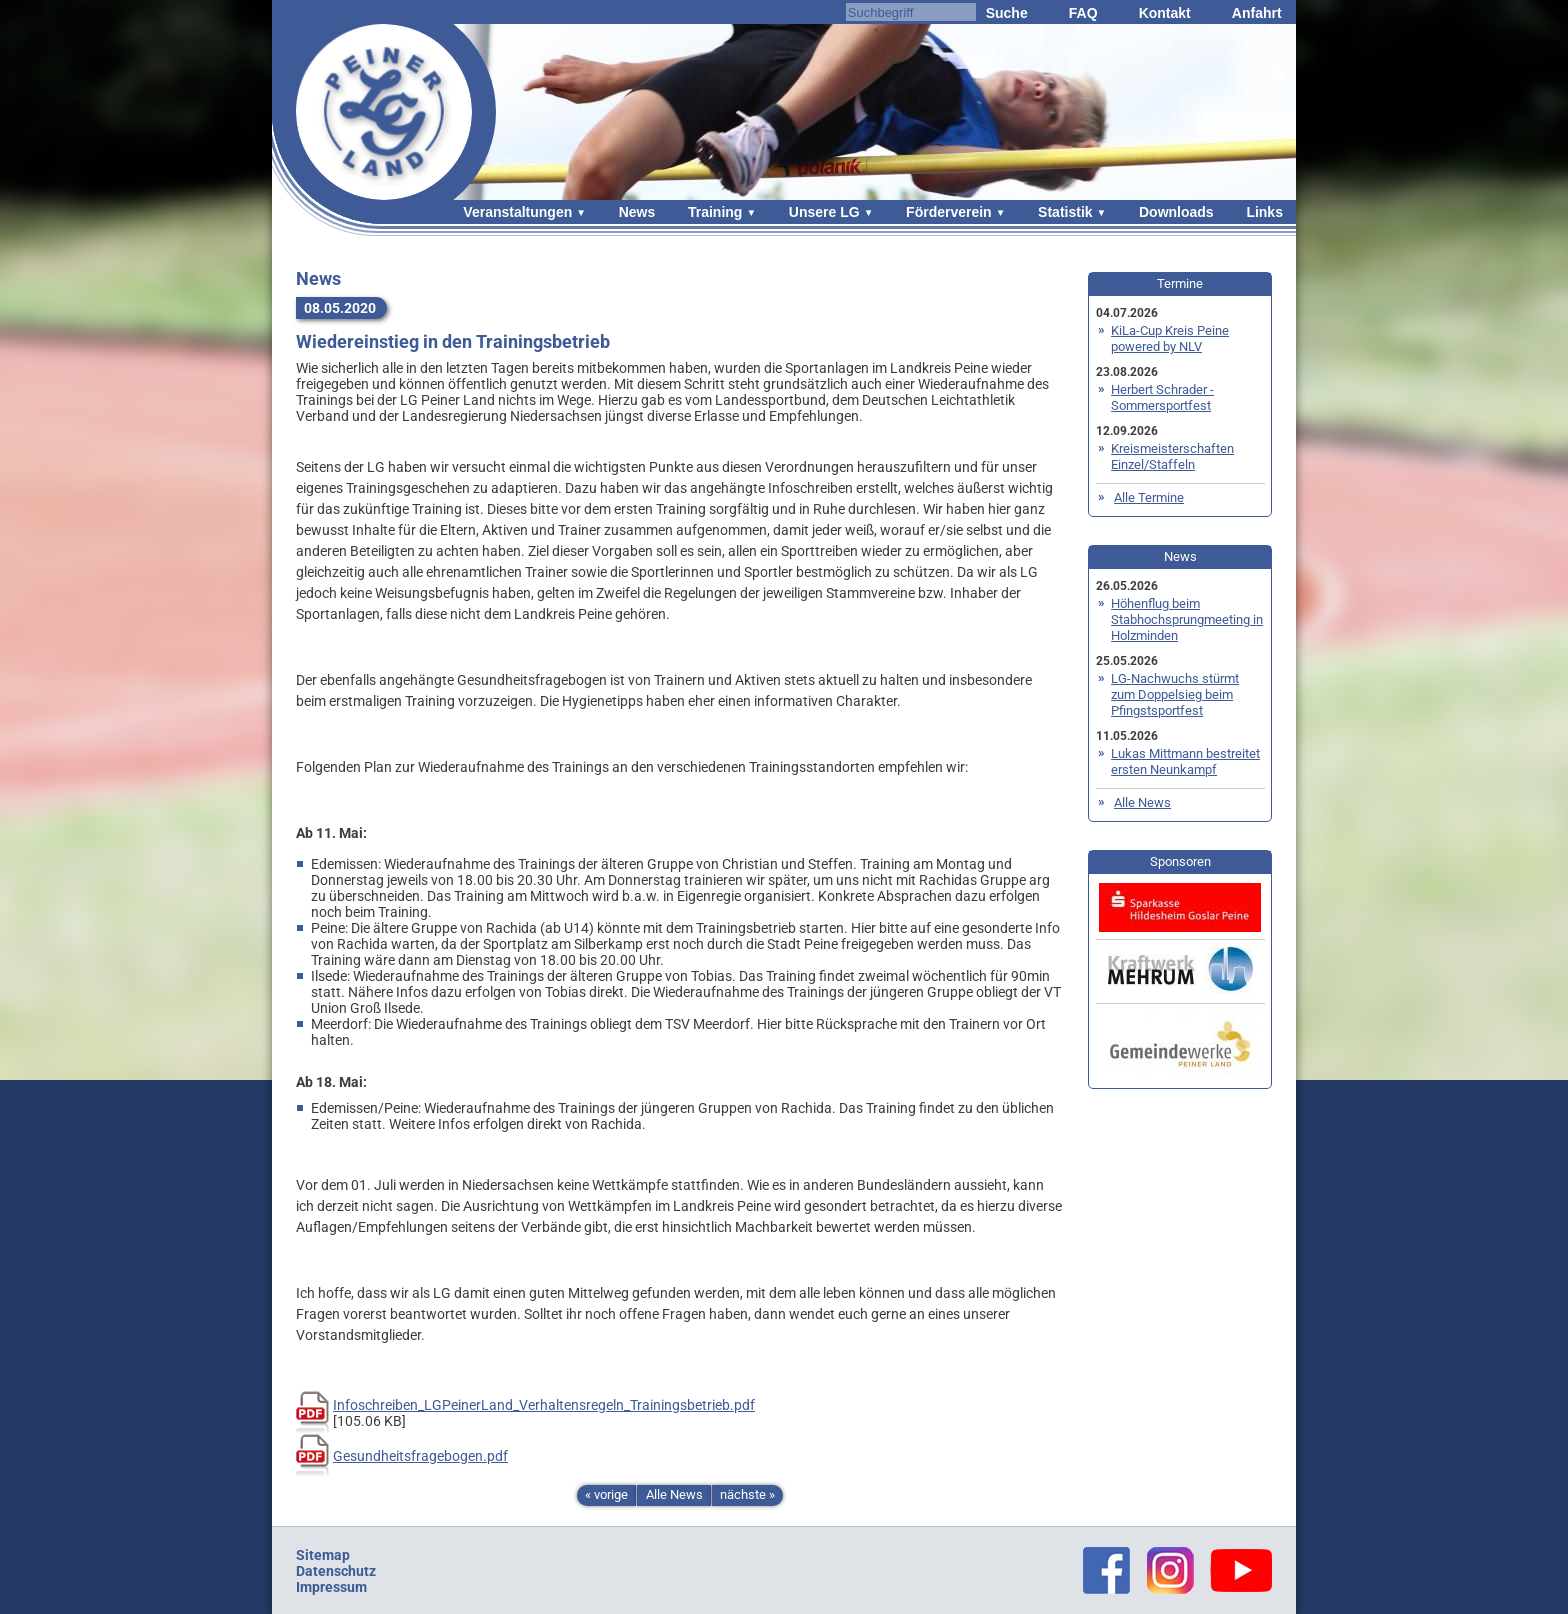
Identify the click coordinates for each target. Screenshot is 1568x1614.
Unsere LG (824, 212)
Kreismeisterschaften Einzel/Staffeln (1172, 456)
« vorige (606, 1494)
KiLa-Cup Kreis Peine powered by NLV (1170, 338)
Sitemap (323, 1555)
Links (1264, 212)
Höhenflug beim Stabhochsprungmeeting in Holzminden (1187, 619)
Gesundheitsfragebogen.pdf (420, 1456)
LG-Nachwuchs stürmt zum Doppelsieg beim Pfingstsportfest (1175, 694)
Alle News (674, 1494)
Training (715, 212)
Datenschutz (336, 1571)
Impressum (331, 1587)
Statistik (1065, 212)
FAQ (1083, 13)
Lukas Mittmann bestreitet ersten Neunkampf (1185, 761)
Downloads (1176, 212)
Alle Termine (1149, 497)
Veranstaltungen (517, 212)
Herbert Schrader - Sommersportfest (1162, 397)
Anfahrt (1257, 13)
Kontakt (1165, 13)
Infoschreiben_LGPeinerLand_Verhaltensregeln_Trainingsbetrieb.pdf (544, 1405)
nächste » (747, 1494)
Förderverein (949, 212)
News (637, 212)
